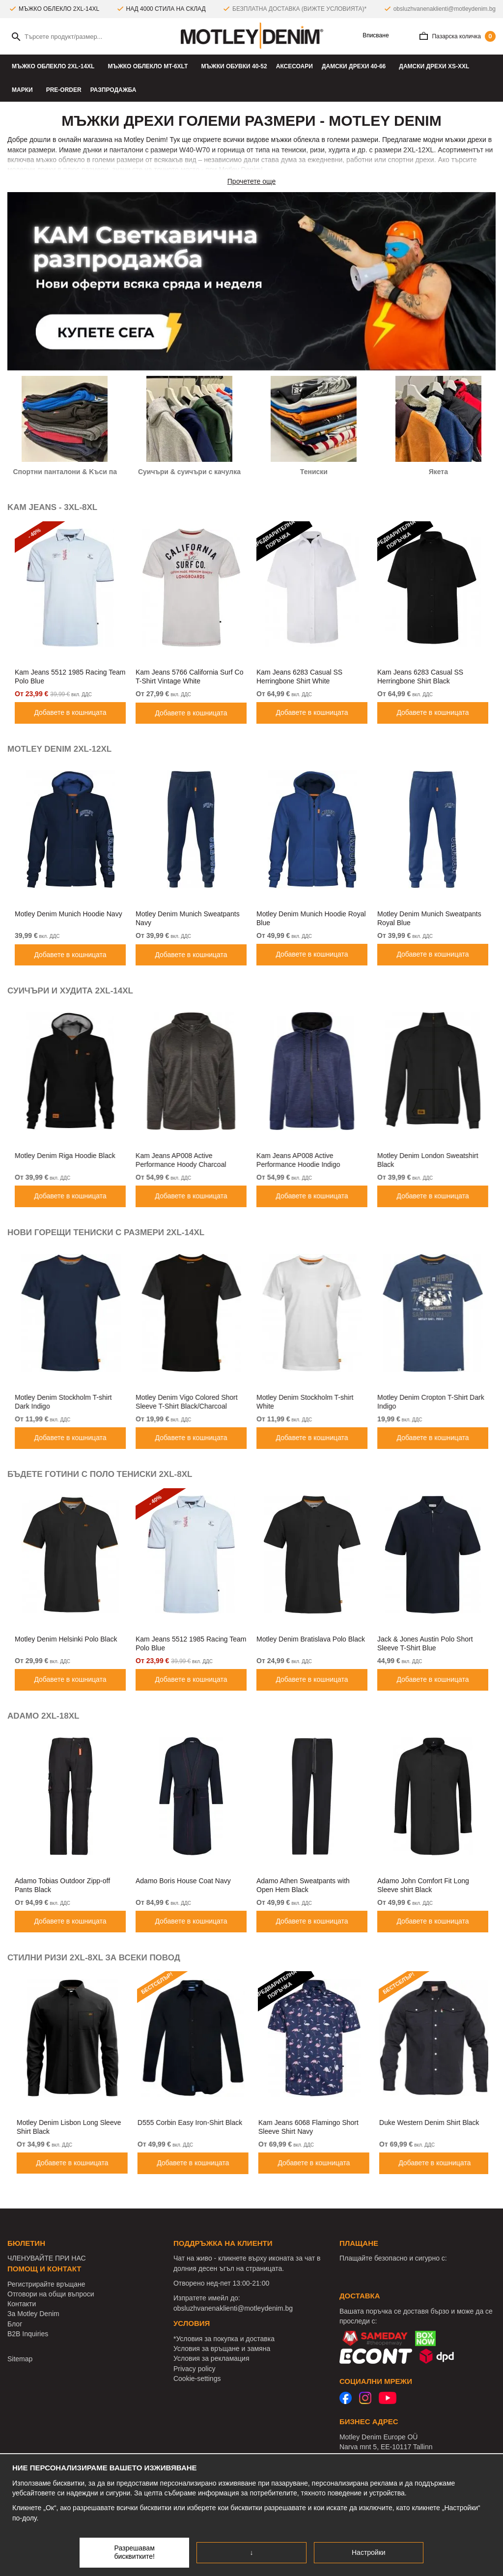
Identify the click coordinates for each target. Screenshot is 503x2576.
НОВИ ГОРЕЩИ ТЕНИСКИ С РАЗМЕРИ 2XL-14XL (105, 1232)
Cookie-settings (197, 2378)
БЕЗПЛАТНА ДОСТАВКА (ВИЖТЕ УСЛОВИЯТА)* (299, 8)
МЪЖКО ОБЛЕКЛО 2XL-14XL (55, 66)
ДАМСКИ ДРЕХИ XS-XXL (436, 66)
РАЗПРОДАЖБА (113, 89)
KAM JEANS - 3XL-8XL (52, 507)
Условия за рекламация (211, 2358)
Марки (24, 89)
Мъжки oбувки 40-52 (234, 66)
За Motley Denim (33, 2314)
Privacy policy (194, 2369)
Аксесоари (294, 66)
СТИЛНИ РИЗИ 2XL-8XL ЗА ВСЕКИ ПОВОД (93, 1957)
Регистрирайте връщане (46, 2284)
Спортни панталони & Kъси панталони (79, 472)
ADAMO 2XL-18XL (43, 1716)
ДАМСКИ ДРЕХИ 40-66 (356, 66)
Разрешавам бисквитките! (134, 2552)
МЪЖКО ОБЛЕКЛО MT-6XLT (150, 66)
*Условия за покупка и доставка (224, 2339)
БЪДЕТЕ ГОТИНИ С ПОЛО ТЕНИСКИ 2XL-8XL (99, 1474)
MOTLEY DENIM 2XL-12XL (59, 749)
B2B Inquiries (27, 2334)
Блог (14, 2324)
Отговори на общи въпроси (50, 2294)
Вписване (372, 35)
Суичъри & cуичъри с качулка (189, 472)
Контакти (21, 2304)
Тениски (314, 472)
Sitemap (19, 2359)
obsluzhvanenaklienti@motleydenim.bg (444, 8)
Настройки (369, 2552)
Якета (438, 472)
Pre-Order (64, 89)
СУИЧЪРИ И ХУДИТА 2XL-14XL (70, 990)
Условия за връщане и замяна (221, 2348)
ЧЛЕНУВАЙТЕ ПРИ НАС (46, 2258)
